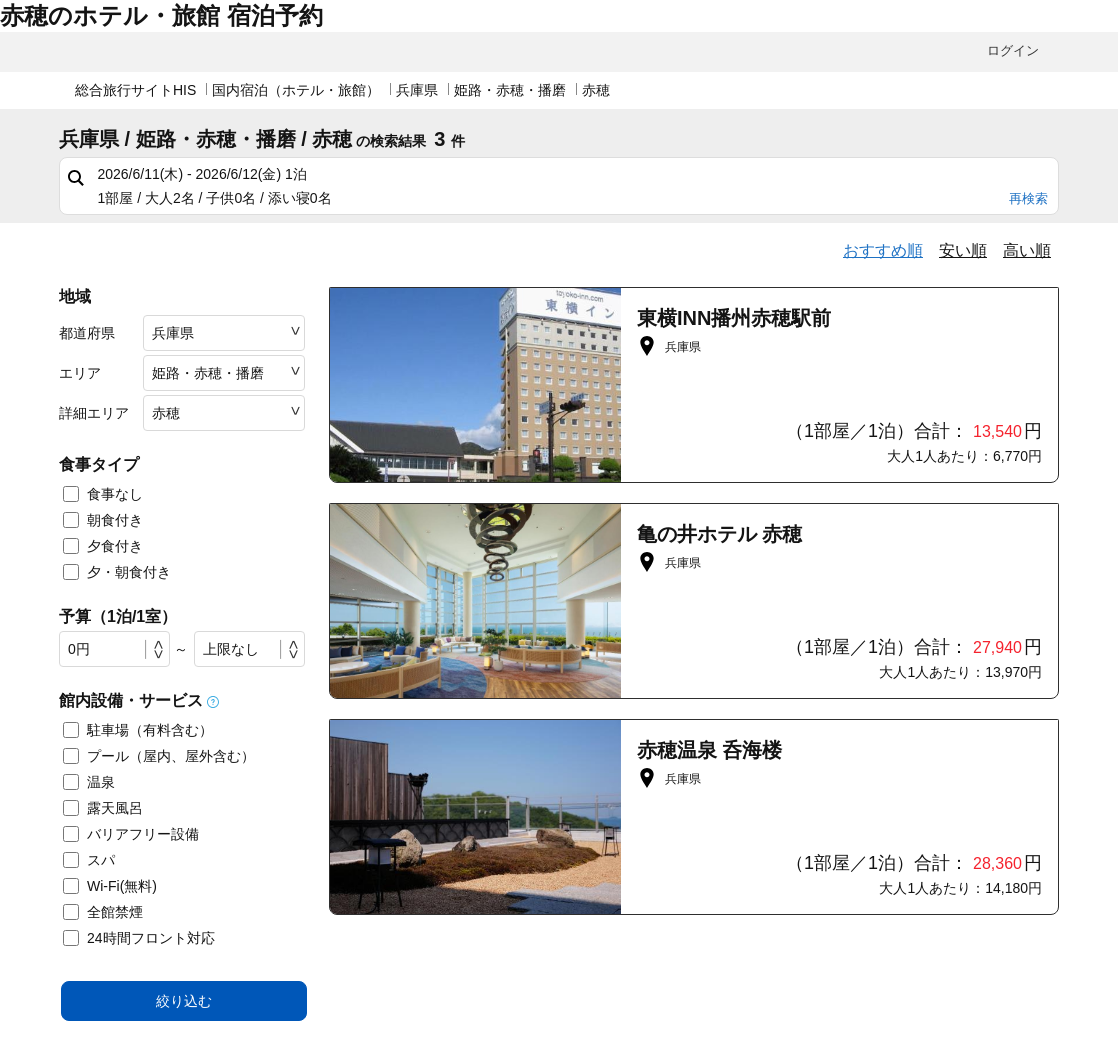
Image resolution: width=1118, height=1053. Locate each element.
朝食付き (103, 520)
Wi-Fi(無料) (110, 886)
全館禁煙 (103, 912)
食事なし (103, 494)
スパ (89, 860)
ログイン (1013, 50)
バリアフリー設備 (131, 834)
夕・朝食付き (117, 572)
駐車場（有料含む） (138, 730)
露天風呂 (103, 808)
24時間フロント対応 (139, 938)
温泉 (89, 782)
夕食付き (103, 546)
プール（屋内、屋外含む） (159, 756)
